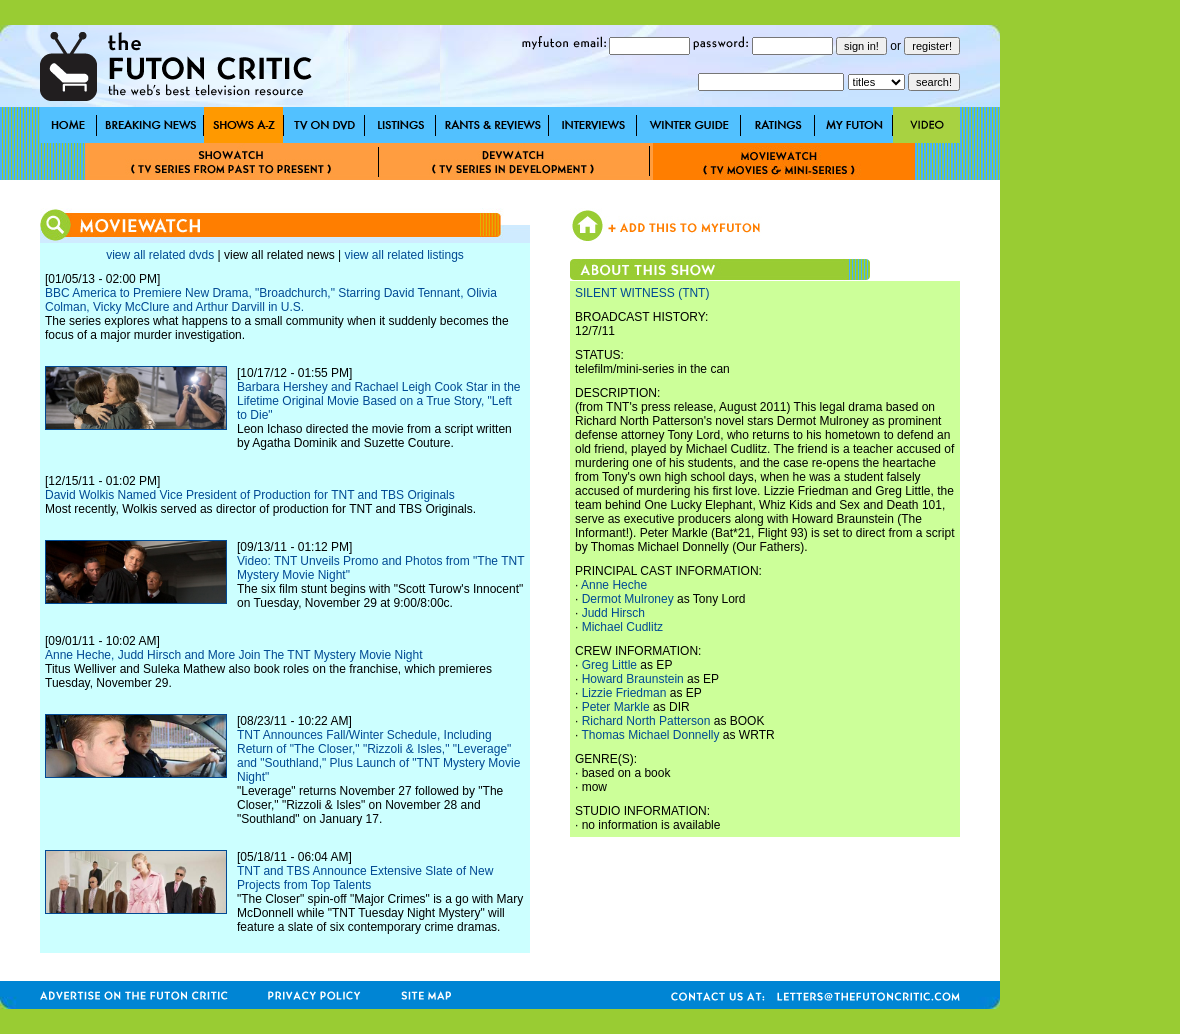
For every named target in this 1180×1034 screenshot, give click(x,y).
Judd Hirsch (613, 613)
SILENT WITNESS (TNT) (642, 293)
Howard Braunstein (633, 679)
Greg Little (609, 665)
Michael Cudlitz (622, 627)
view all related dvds (160, 255)
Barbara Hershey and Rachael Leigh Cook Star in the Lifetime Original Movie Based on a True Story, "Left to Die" (379, 401)
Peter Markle (616, 707)
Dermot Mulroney (628, 599)
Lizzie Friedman (624, 693)
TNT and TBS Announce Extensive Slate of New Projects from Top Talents (365, 878)
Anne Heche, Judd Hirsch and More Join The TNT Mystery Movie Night (234, 655)
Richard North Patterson (646, 721)
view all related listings (403, 255)
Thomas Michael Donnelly (650, 735)
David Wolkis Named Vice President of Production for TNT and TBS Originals (250, 495)
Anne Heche (614, 585)
